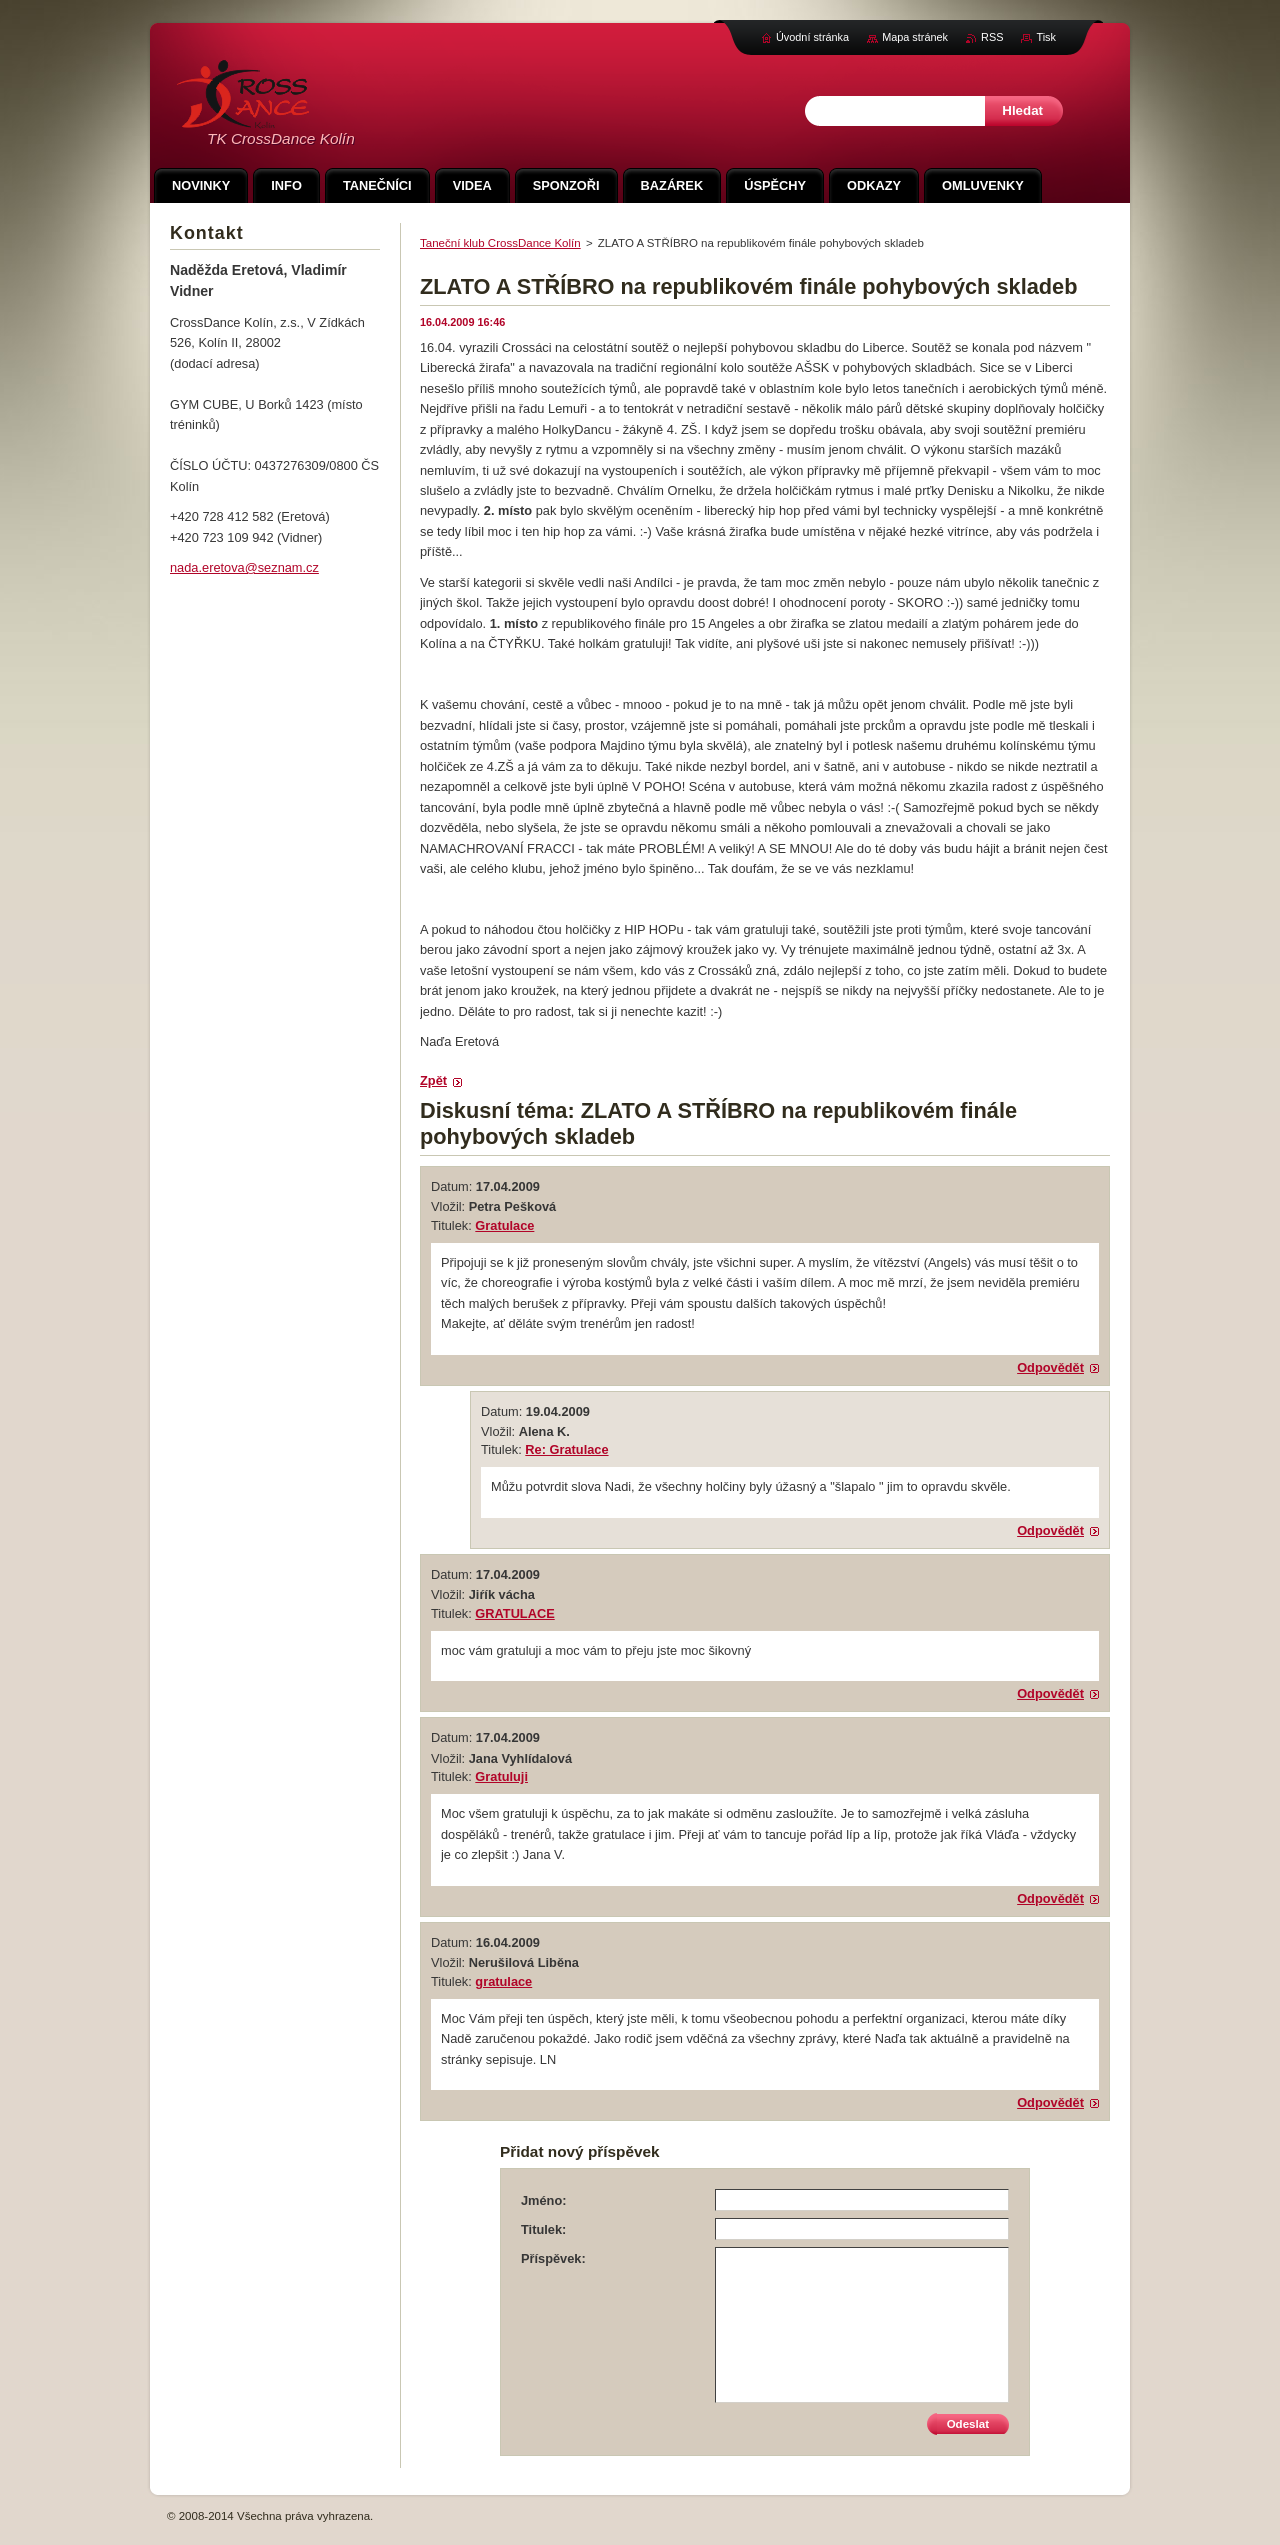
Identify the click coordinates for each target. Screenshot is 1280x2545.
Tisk (1046, 37)
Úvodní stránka (812, 37)
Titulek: (543, 2229)
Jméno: (544, 2200)
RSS (992, 37)
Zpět (433, 1080)
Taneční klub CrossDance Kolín (500, 243)
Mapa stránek (915, 37)
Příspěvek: (553, 2258)
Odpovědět (1050, 1367)
